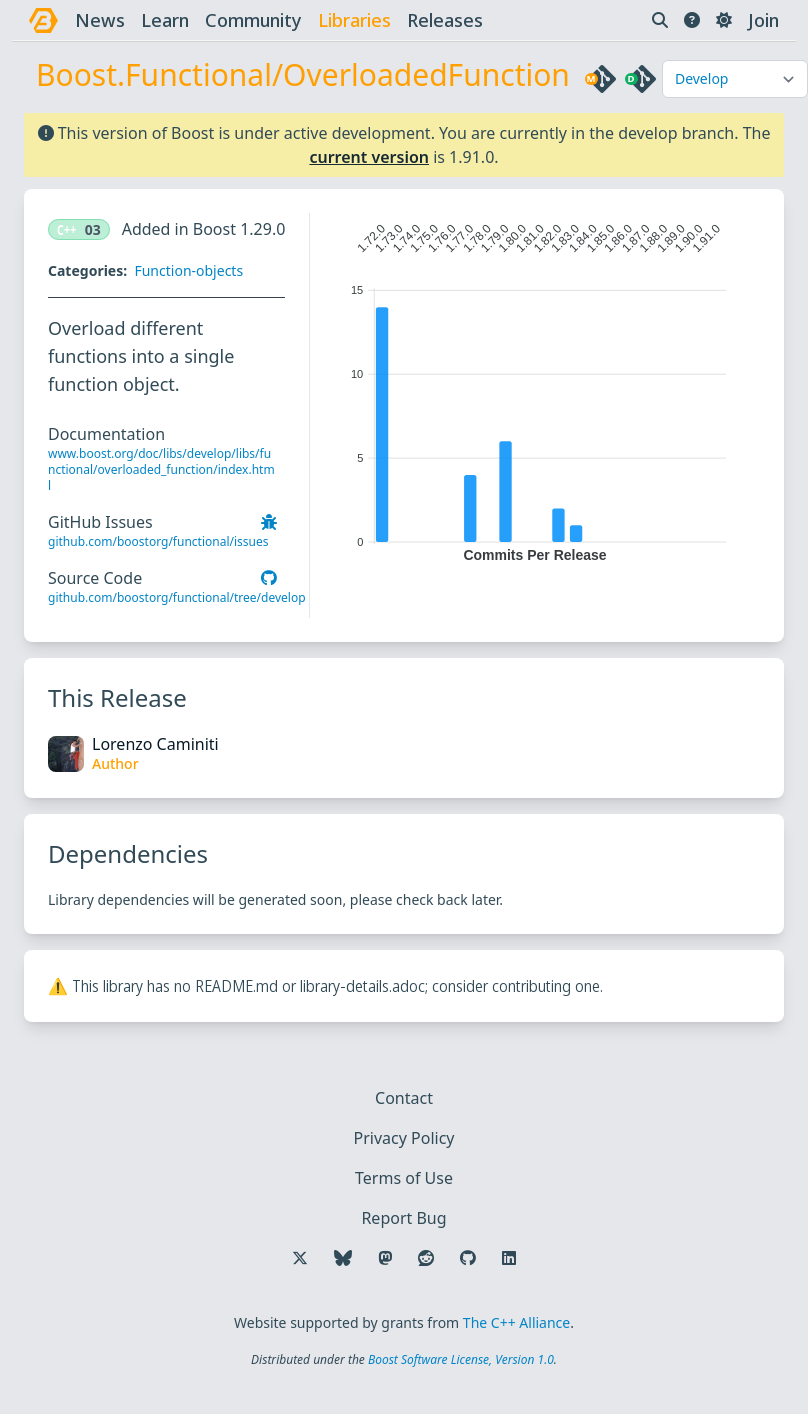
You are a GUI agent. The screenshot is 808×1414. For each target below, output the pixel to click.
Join (763, 20)
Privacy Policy (404, 1138)
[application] (535, 388)
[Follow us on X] (300, 1258)
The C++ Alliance (516, 1322)
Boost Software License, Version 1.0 (461, 1359)
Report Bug (403, 1218)
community (253, 20)
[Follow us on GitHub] (468, 1258)
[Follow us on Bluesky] (343, 1258)
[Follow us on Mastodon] (385, 1258)
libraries (354, 20)
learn (165, 20)
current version (369, 157)
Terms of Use (404, 1178)
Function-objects (188, 270)
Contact (404, 1098)
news (100, 20)
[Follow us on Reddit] (426, 1258)
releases (445, 20)
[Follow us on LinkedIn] (509, 1258)
